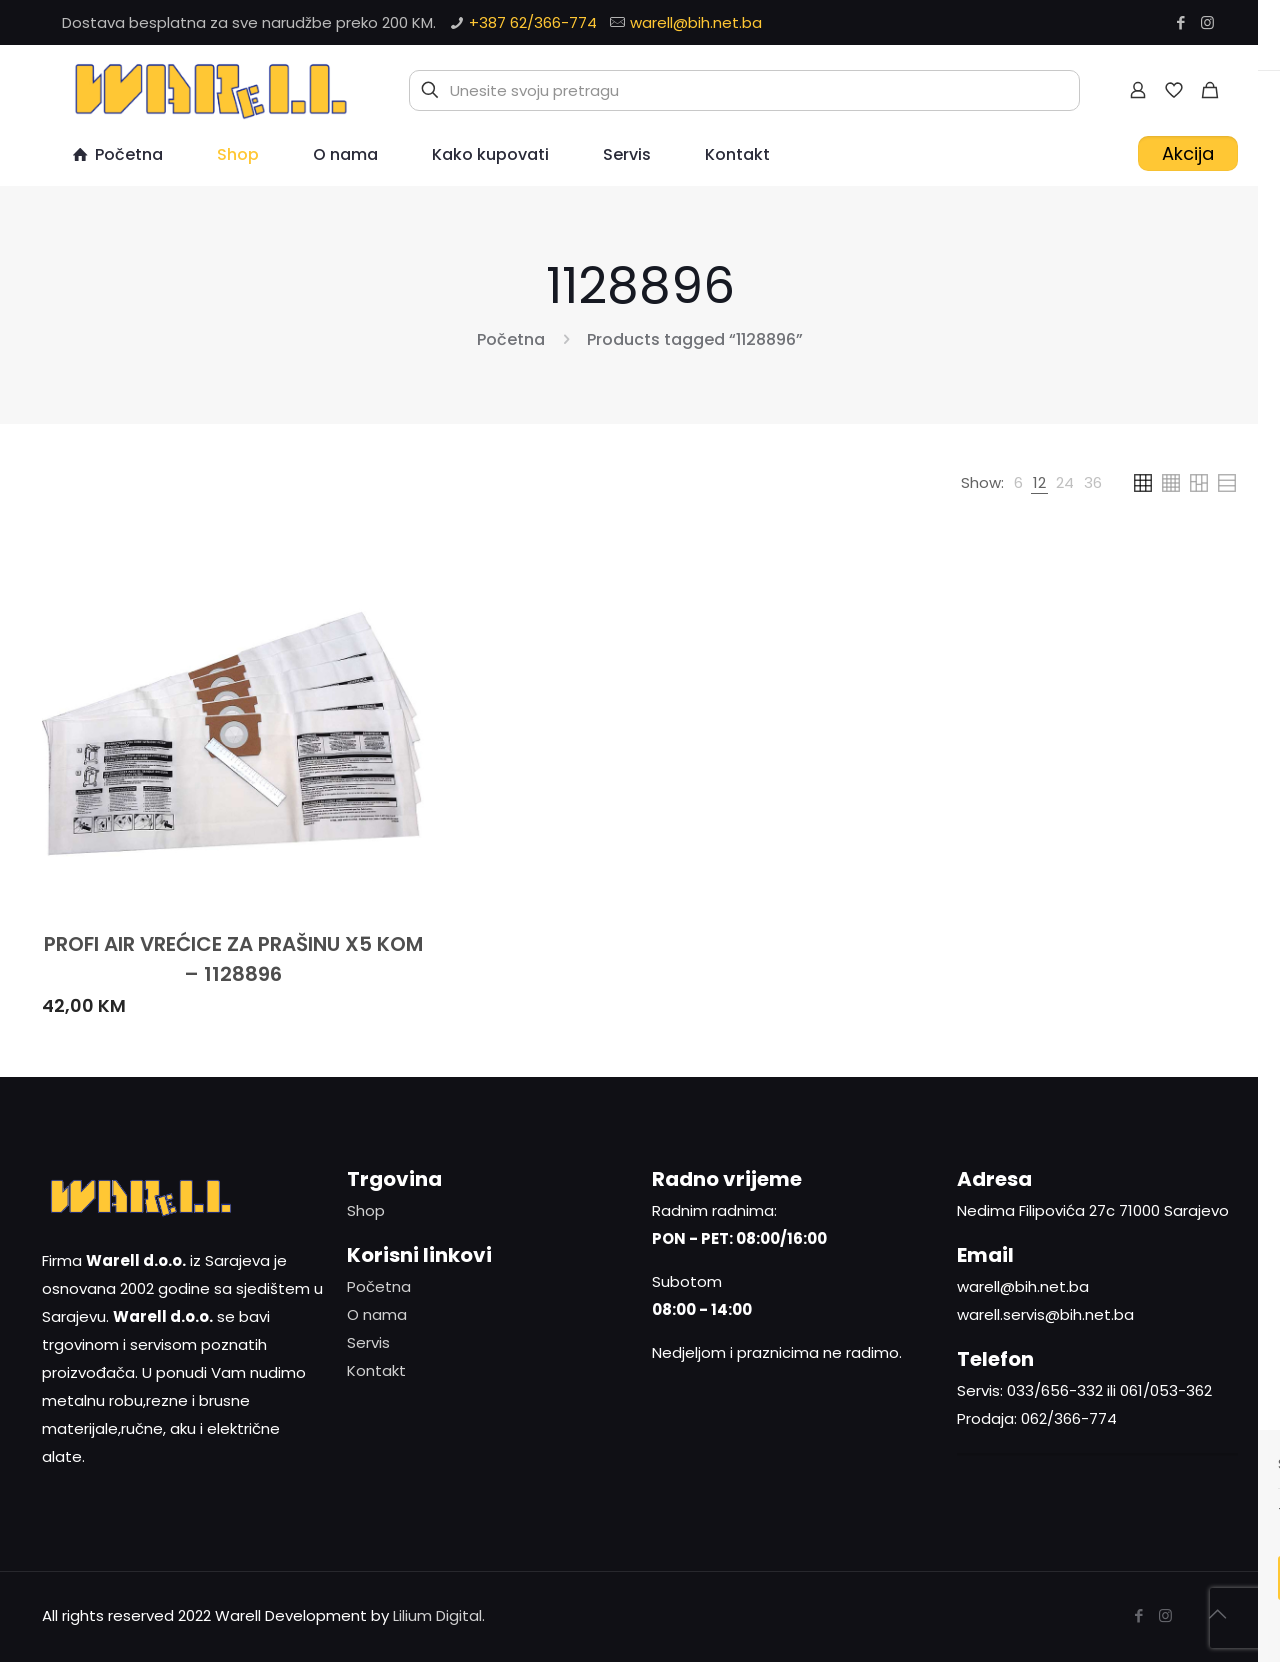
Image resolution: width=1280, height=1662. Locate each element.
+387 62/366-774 (533, 22)
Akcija (1188, 153)
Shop (366, 1210)
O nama (377, 1314)
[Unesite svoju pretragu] (744, 90)
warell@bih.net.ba (696, 22)
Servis (368, 1342)
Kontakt (376, 1370)
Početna (511, 339)
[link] (1018, 483)
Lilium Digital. (439, 1615)
